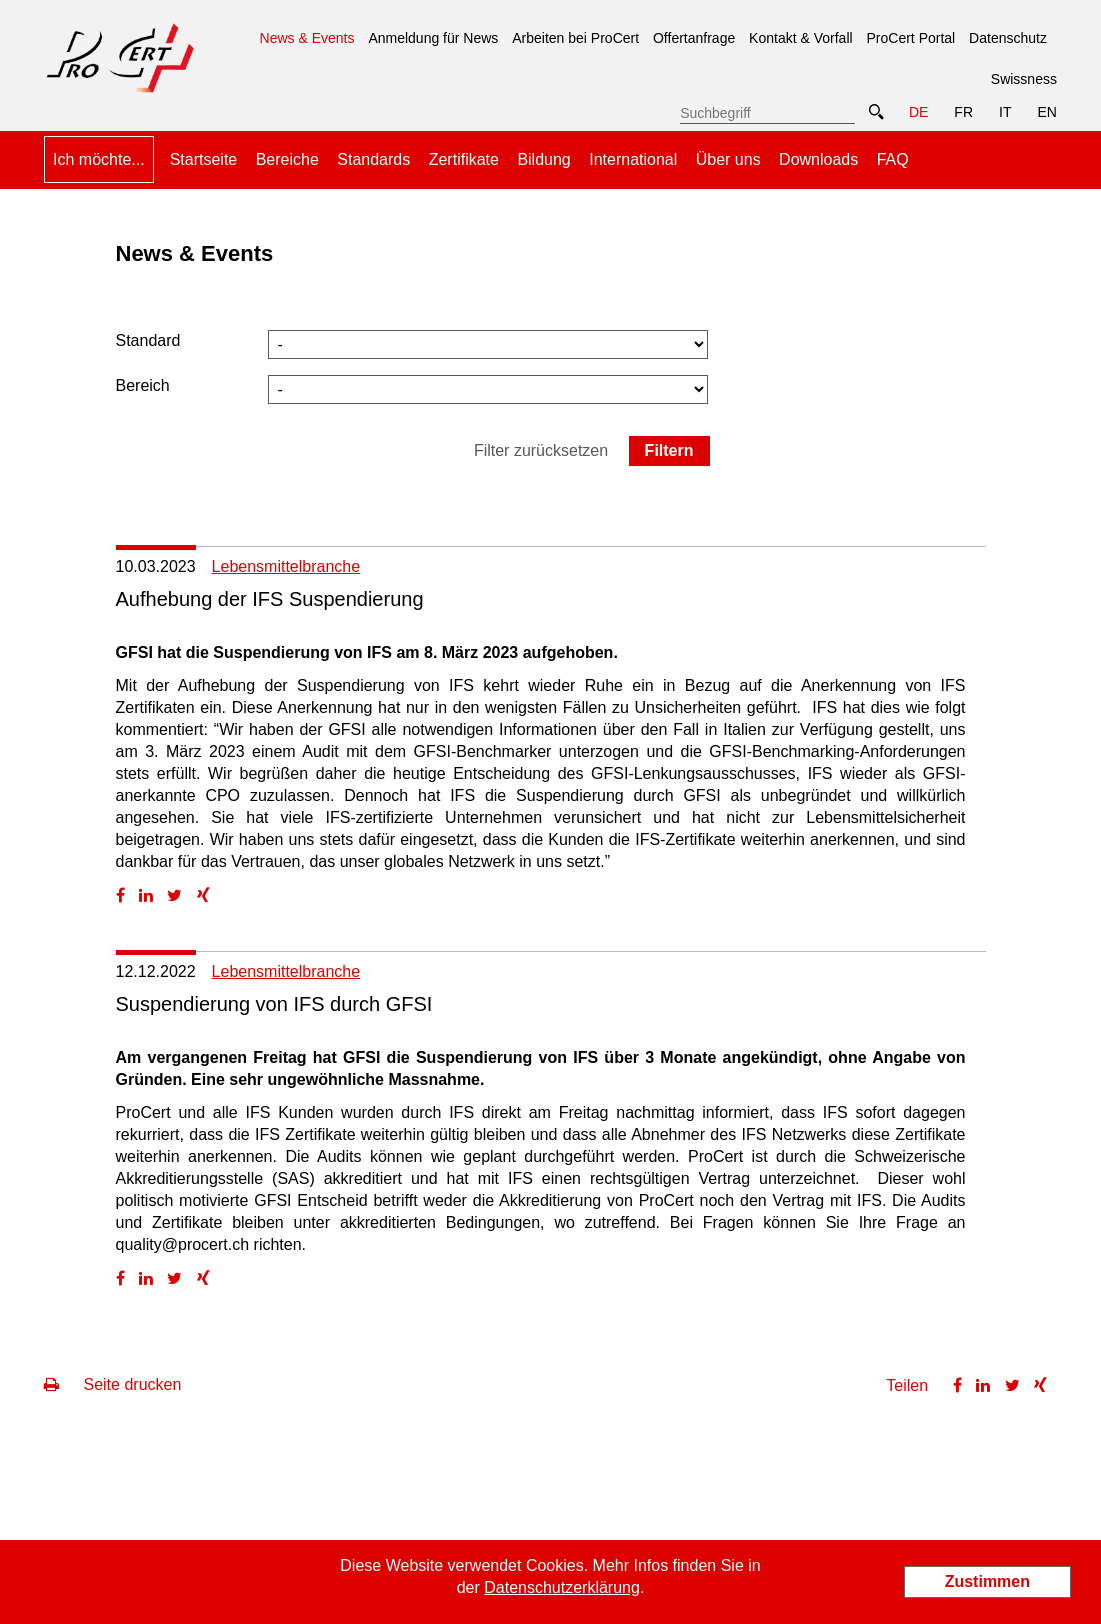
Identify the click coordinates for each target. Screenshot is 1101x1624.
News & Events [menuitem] (307, 31)
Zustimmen (987, 1581)
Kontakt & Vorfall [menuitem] (801, 38)
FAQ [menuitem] (893, 159)
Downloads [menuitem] (818, 159)
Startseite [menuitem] (204, 159)
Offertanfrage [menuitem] (694, 38)
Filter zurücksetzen (541, 450)
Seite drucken (112, 1384)
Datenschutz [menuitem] (1008, 38)
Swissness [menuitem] (1024, 79)
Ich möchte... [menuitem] (99, 159)
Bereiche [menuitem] (287, 159)
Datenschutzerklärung (562, 1587)
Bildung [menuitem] (543, 159)
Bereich (143, 385)
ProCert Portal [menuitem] (911, 38)
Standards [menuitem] (373, 159)
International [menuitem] (633, 159)
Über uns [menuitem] (728, 159)
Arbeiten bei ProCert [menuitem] (575, 38)
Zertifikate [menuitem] (464, 159)
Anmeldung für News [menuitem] (433, 38)
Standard (148, 340)
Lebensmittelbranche (286, 566)
